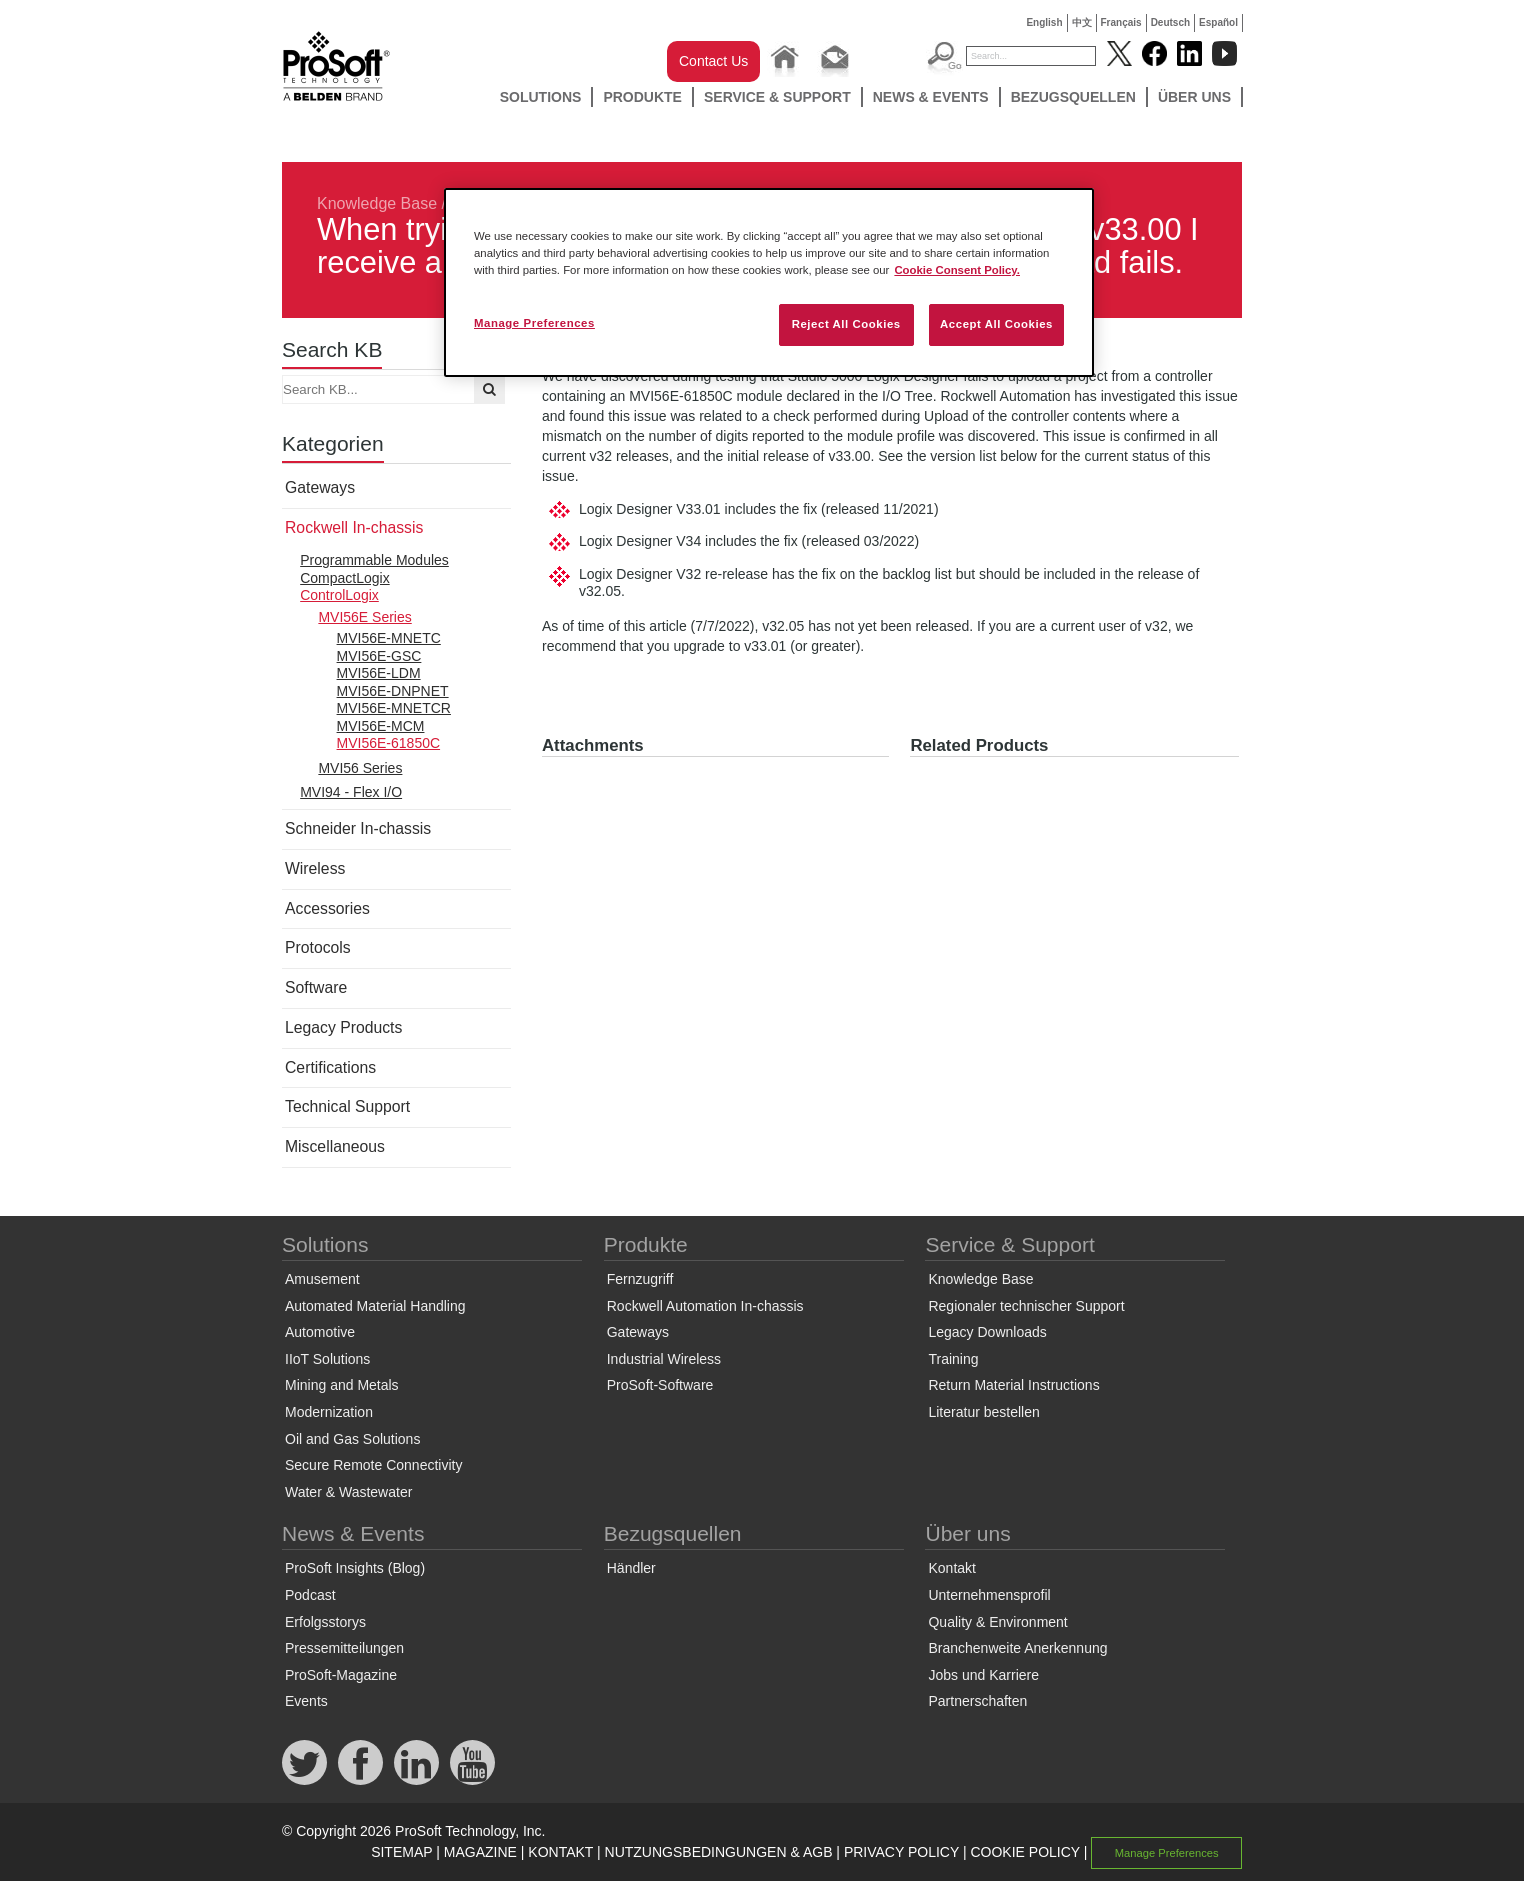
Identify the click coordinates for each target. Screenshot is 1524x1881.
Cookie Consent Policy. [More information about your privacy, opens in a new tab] (957, 270)
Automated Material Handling (375, 1306)
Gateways (320, 487)
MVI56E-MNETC (389, 638)
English (1044, 22)
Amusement (322, 1279)
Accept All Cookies (996, 324)
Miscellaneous (335, 1146)
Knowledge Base (377, 203)
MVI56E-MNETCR (394, 708)
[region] (769, 282)
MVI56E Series (364, 617)
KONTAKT (560, 1852)
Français (1121, 22)
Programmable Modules (374, 560)
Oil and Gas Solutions (352, 1439)
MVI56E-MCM (381, 726)
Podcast (310, 1595)
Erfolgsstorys (325, 1622)
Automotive (320, 1332)
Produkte (642, 97)
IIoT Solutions (327, 1359)
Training (953, 1359)
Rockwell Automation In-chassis (705, 1306)
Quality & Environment (997, 1622)
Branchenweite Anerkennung (1017, 1648)
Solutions (541, 97)
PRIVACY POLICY (901, 1852)
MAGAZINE (480, 1852)
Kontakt (951, 1568)
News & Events (931, 97)
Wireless (315, 868)
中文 (1082, 22)
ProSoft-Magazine (341, 1675)
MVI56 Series (360, 768)
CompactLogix (345, 578)
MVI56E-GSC (379, 656)
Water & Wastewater (348, 1492)
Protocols (318, 947)
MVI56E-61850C (389, 743)
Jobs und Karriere (983, 1675)
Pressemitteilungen (344, 1648)
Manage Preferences (1167, 1853)
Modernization (329, 1412)
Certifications (330, 1067)
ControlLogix (339, 595)
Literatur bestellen (983, 1412)
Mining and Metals (342, 1385)
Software (316, 987)
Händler (631, 1568)
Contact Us (713, 61)
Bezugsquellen (1073, 97)
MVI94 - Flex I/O (351, 792)
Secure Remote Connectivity (373, 1465)
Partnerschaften (977, 1701)
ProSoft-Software (660, 1385)
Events (306, 1701)
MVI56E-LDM (379, 673)
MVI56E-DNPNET (393, 691)
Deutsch (1170, 22)
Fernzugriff (640, 1279)
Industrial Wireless (664, 1359)
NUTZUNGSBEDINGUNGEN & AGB (719, 1852)
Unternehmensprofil (989, 1595)
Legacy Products (343, 1027)
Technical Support (347, 1106)
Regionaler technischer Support (1026, 1306)
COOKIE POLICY (1024, 1852)
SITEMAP (401, 1852)
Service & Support (777, 97)
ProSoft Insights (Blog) (355, 1568)
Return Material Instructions (1013, 1385)
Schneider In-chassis (358, 828)
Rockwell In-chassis (354, 527)
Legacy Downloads (987, 1332)
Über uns (1194, 97)
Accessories (327, 908)
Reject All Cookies (846, 324)
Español (1218, 22)
